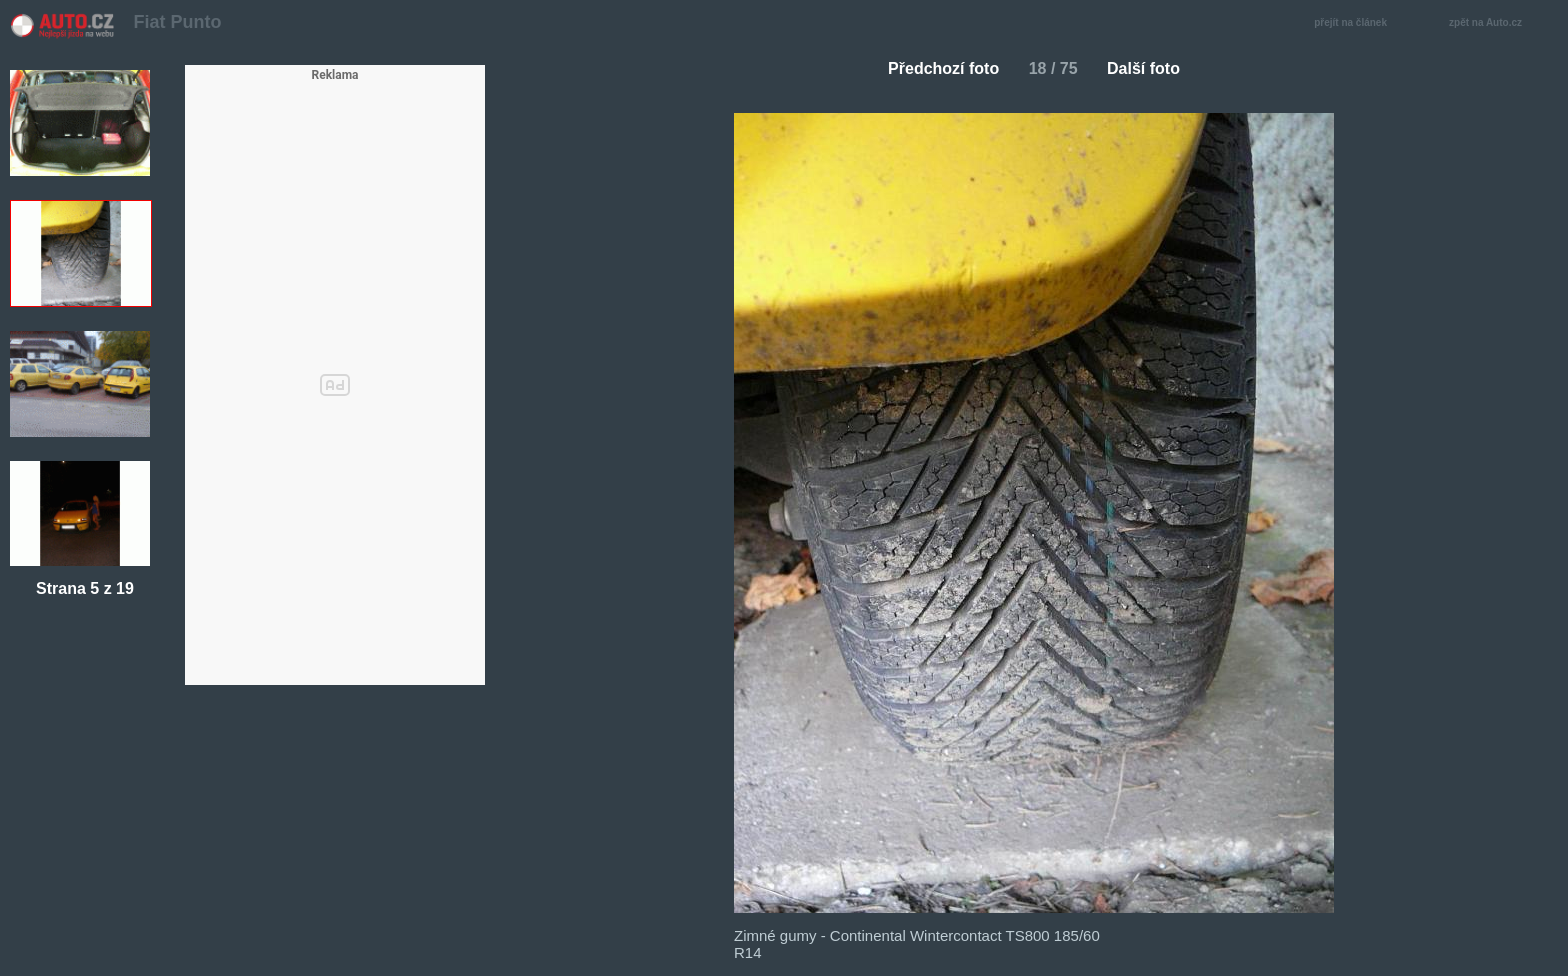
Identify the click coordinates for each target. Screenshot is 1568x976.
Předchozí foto (935, 68)
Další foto (1151, 68)
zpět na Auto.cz (1496, 23)
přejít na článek (1356, 23)
